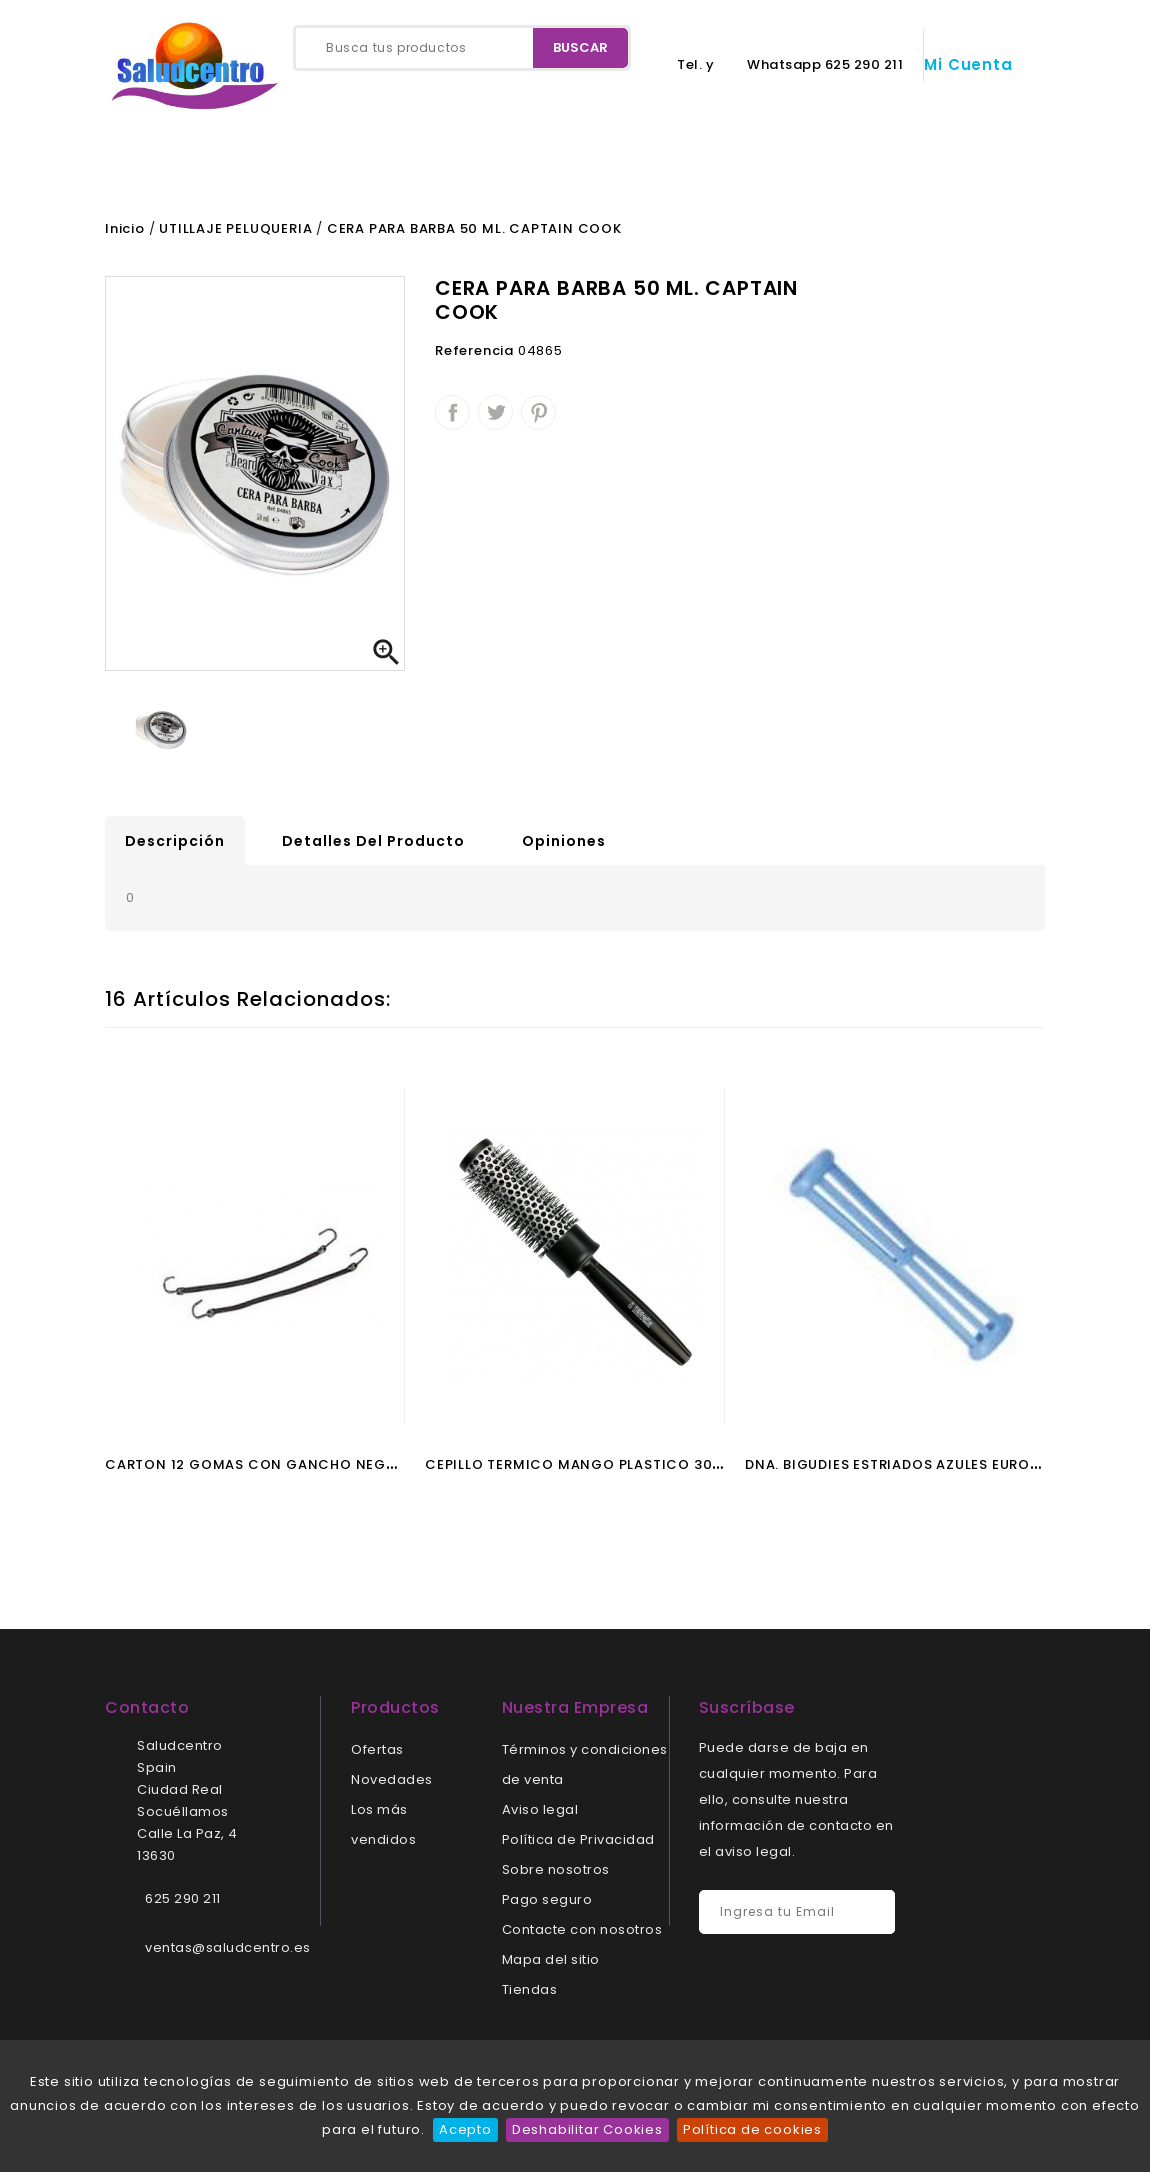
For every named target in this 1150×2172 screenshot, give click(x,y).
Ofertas (377, 1755)
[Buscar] (462, 48)
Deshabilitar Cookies (587, 2129)
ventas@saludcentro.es (228, 1953)
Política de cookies (752, 2129)
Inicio (132, 167)
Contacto (240, 167)
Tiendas (530, 1995)
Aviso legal (540, 1815)
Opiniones (564, 847)
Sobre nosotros (556, 1875)
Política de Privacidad (578, 1845)
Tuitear (495, 418)
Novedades (392, 1785)
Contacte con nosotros (582, 1935)
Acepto (465, 2129)
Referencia (474, 356)
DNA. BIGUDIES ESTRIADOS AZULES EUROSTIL (902, 1470)
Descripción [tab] (175, 847)
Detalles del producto (373, 847)
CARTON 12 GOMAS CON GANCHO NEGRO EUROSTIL (291, 1470)
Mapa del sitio (551, 1965)
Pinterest (538, 418)
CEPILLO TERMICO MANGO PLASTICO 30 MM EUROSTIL (619, 1470)
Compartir (452, 418)
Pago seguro (547, 1905)
